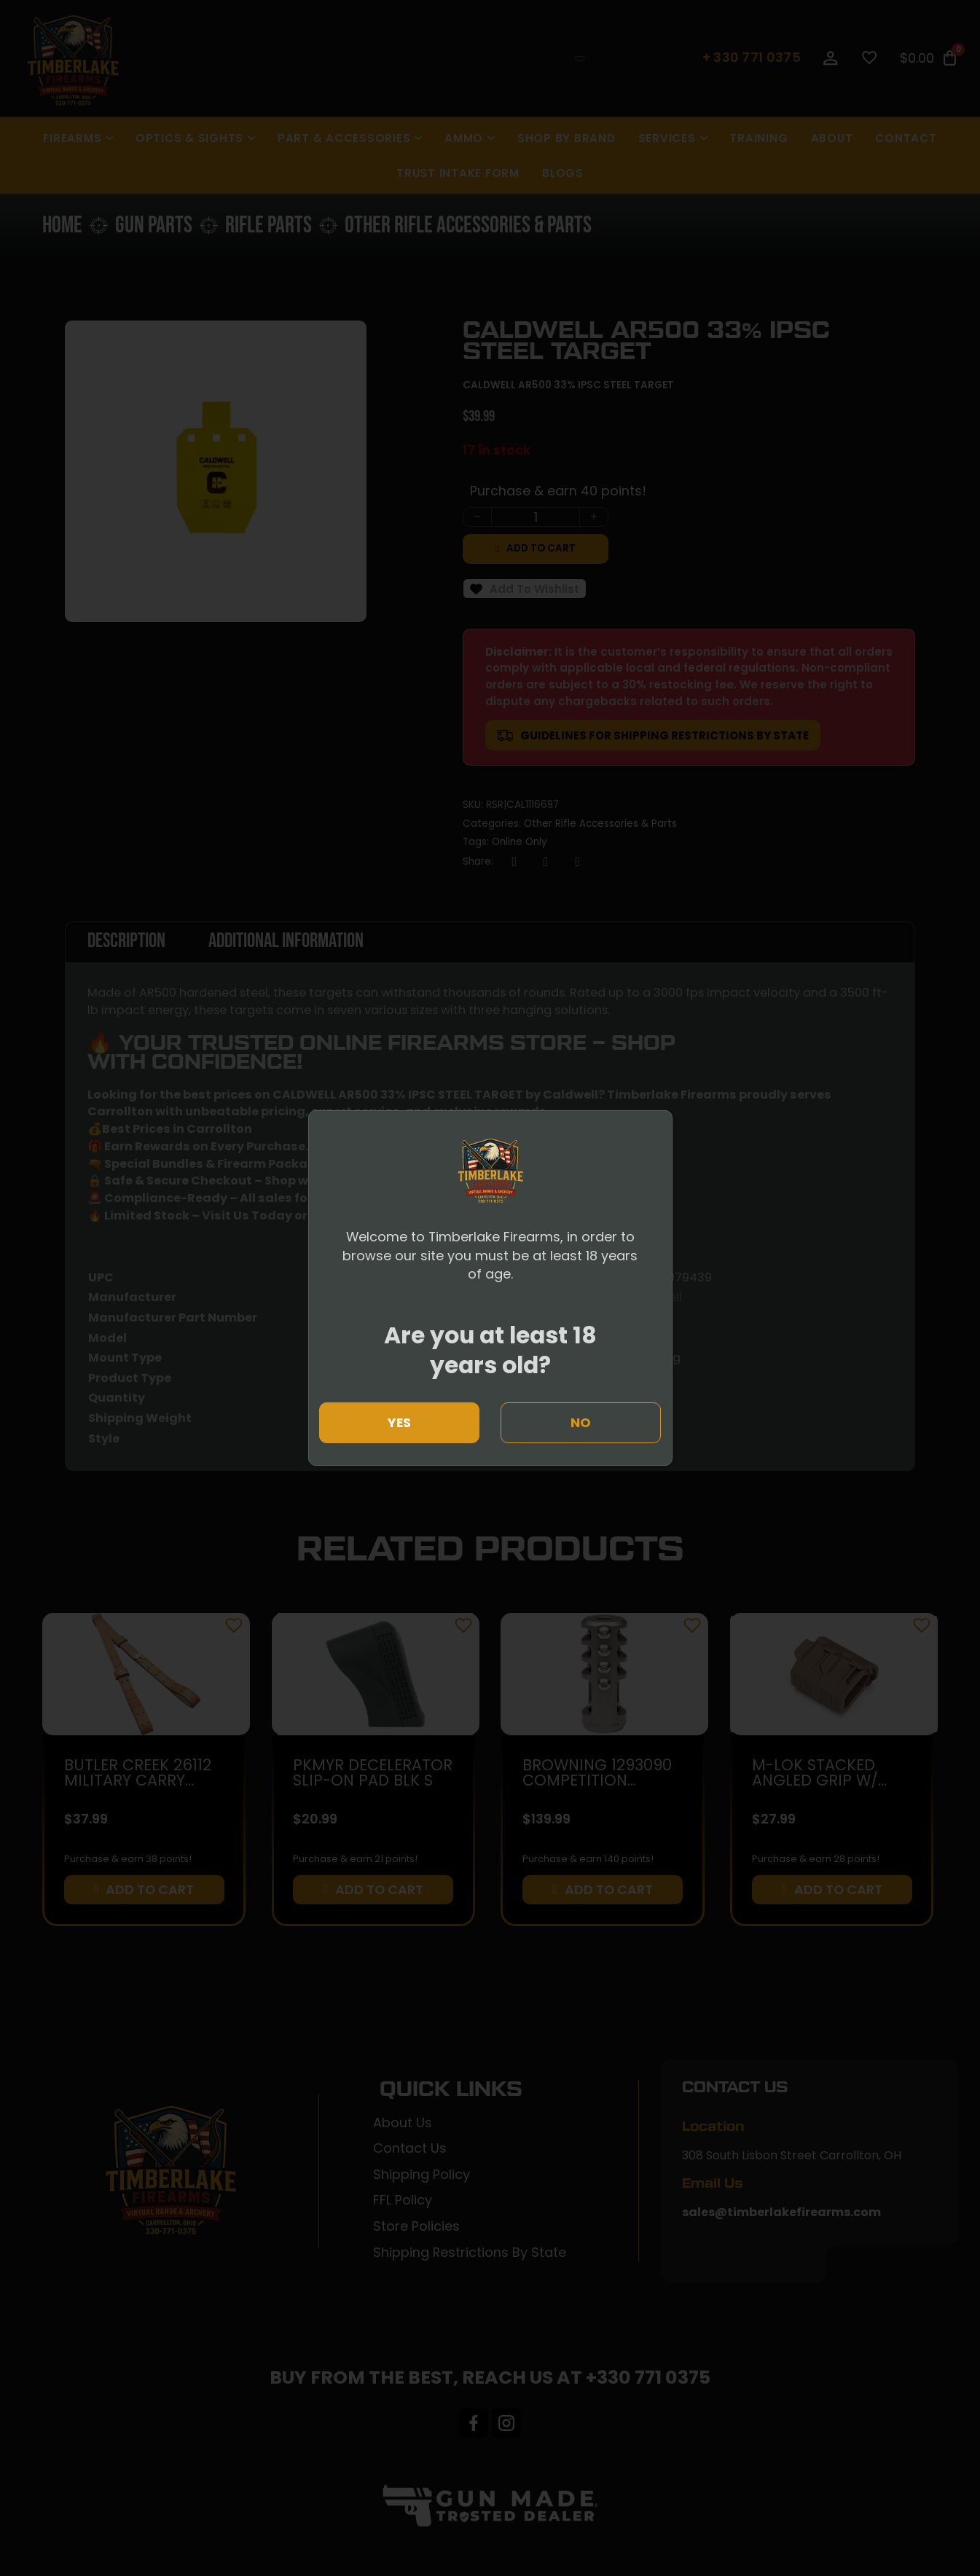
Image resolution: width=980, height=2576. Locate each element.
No (581, 1422)
